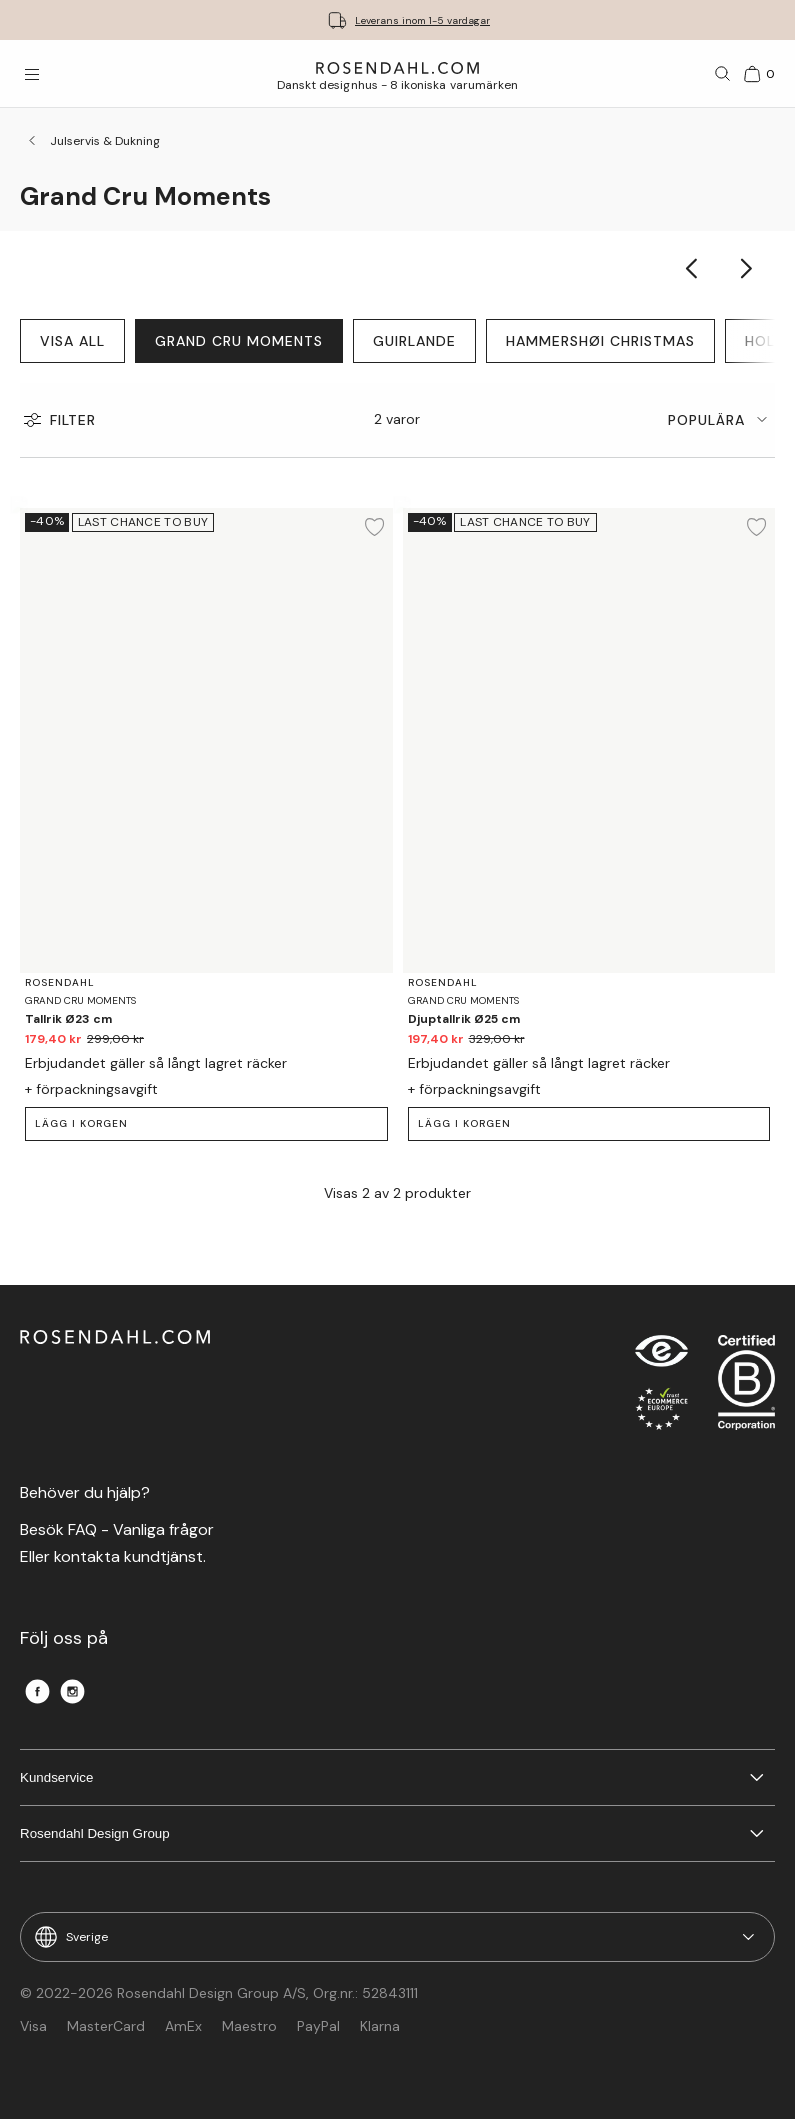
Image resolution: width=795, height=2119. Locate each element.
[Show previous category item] (692, 268)
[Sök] (723, 74)
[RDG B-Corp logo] (746, 1387)
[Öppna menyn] (32, 74)
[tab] (721, 419)
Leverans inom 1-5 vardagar (422, 20)
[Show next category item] (747, 268)
